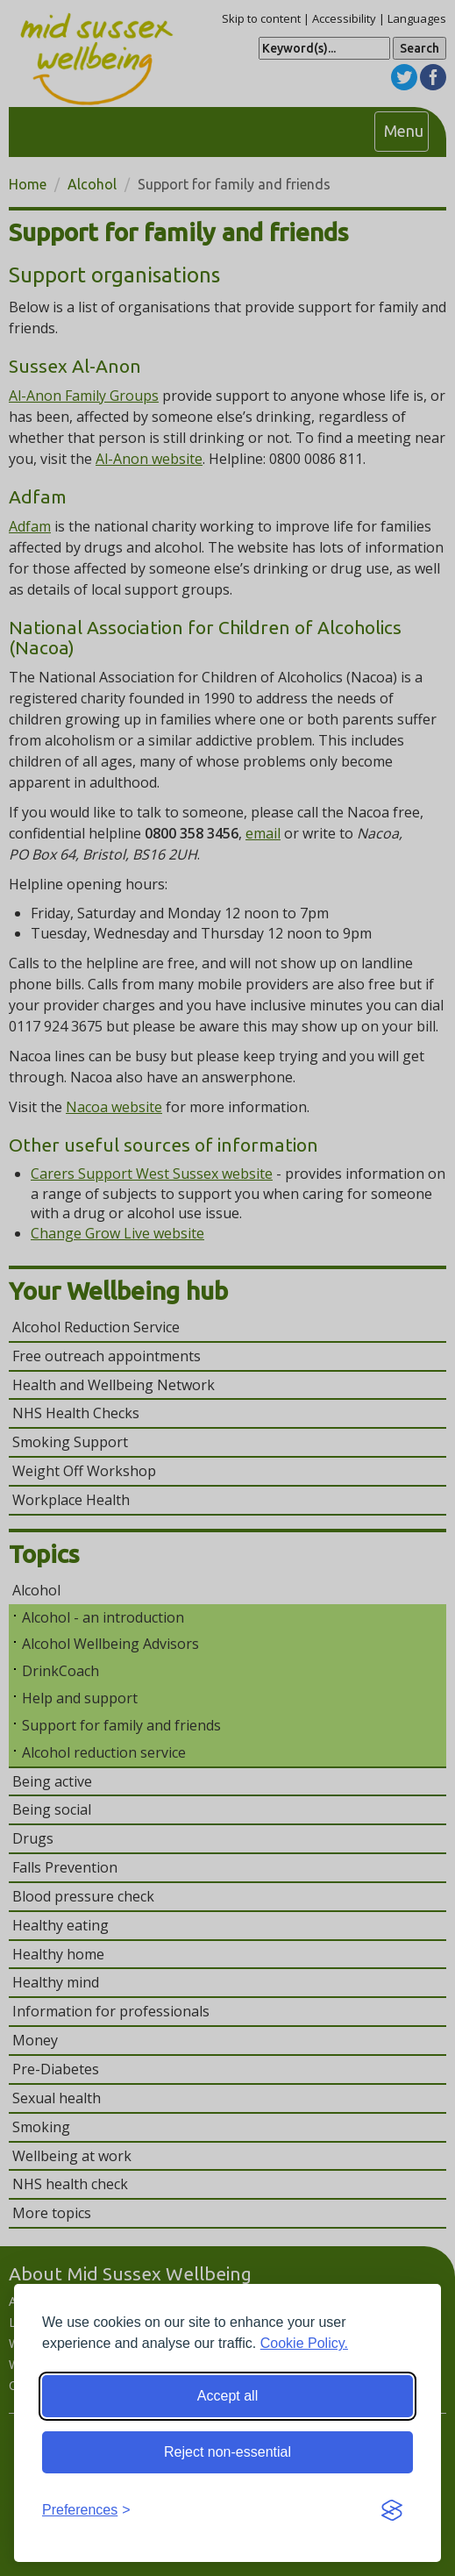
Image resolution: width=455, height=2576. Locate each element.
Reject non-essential (227, 2451)
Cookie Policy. (304, 2343)
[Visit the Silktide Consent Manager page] (392, 2511)
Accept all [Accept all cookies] (227, 2395)
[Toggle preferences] (86, 2510)
